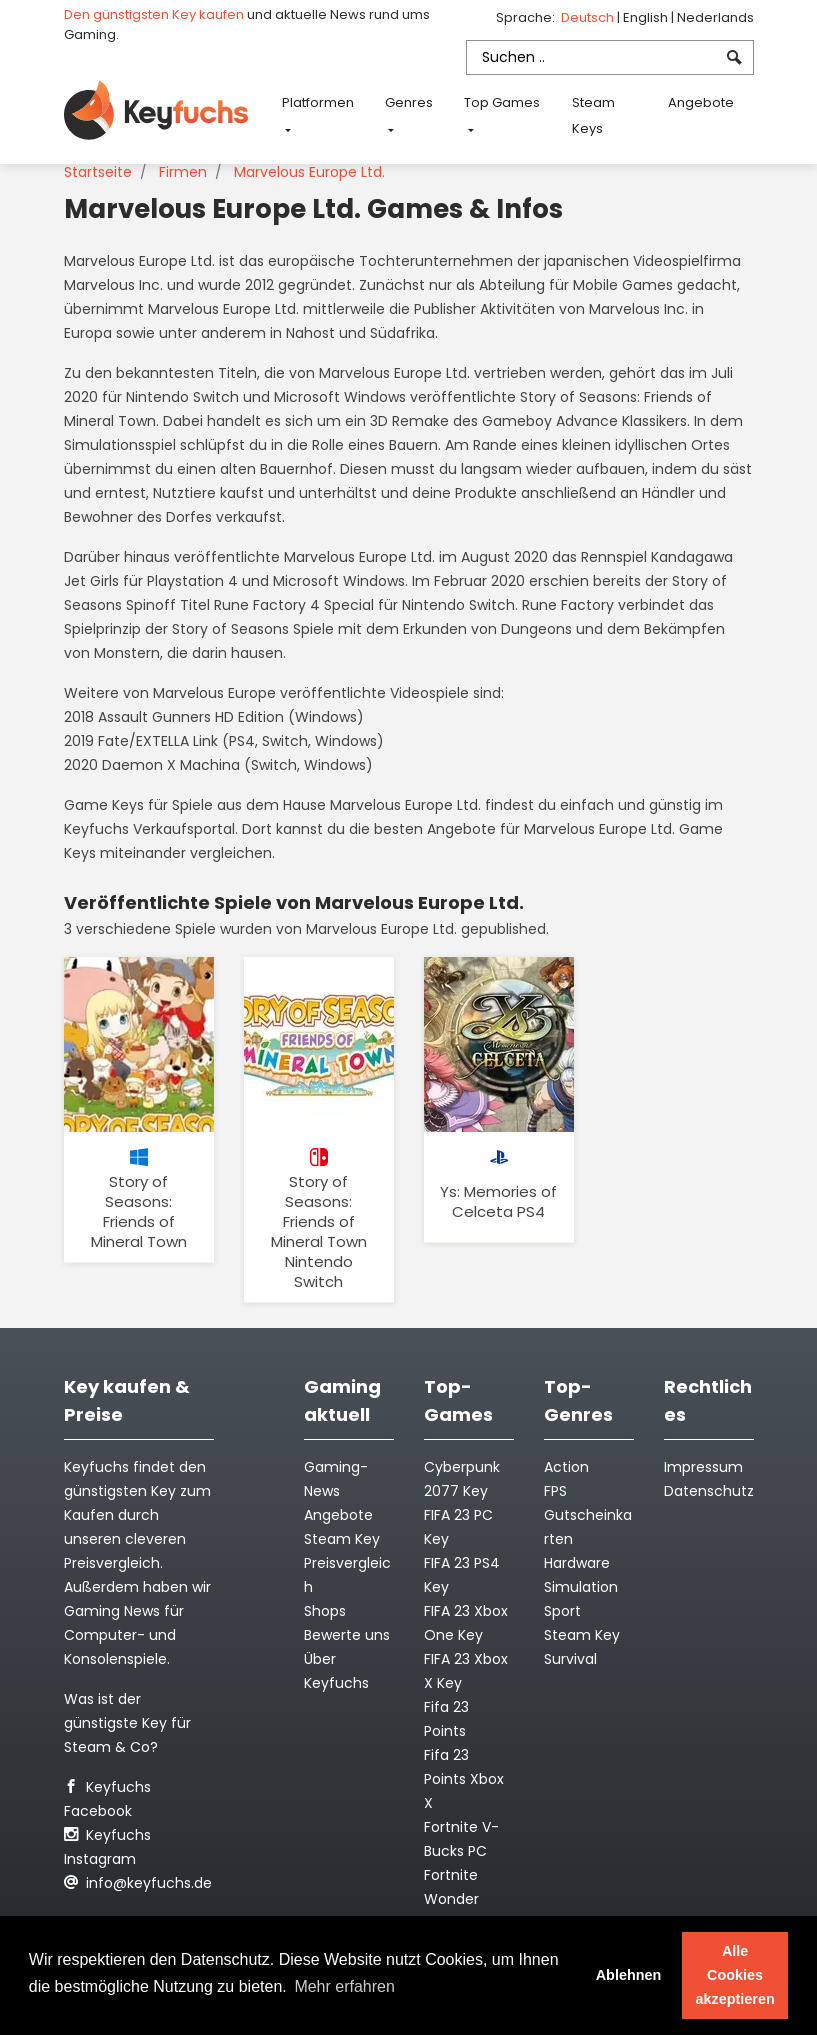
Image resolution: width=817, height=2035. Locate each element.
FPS (555, 1491)
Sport (562, 1611)
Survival (570, 1659)
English (647, 17)
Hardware (577, 1563)
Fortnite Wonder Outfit (451, 1899)
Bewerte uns (347, 1635)
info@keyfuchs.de (138, 1883)
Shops (325, 1611)
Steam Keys (593, 115)
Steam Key (582, 1635)
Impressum (703, 1467)
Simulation (581, 1587)
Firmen (183, 172)
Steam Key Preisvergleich (347, 1563)
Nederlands (715, 17)
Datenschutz (709, 1491)
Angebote (701, 102)
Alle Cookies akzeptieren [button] (735, 1975)
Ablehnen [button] (629, 1975)
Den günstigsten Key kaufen (154, 14)
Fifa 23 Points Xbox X (464, 1779)
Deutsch (589, 17)
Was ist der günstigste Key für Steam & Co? (127, 1723)
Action (566, 1467)
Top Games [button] (502, 102)
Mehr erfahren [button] (344, 1986)
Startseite (98, 172)
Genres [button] (409, 102)
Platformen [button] (318, 102)
